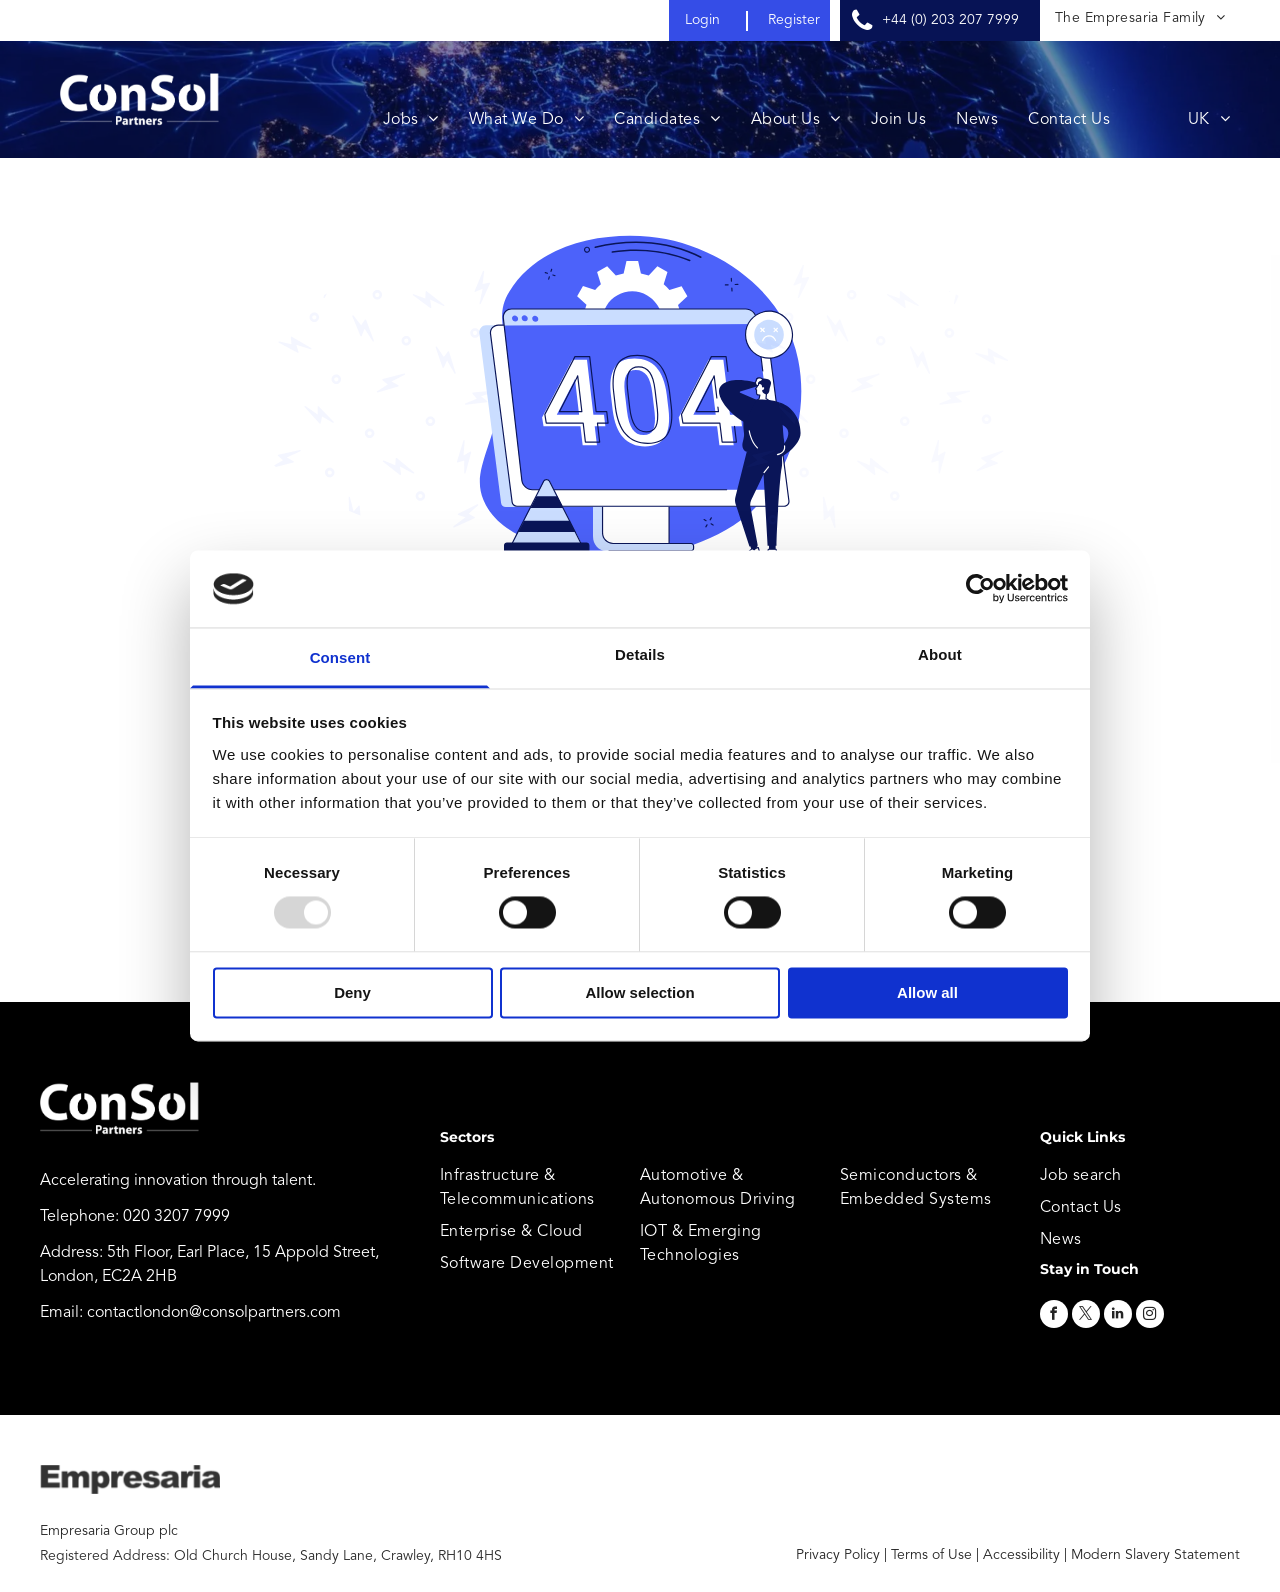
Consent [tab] (340, 657)
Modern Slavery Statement (1155, 1555)
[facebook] (1054, 1316)
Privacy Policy (838, 1555)
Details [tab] (640, 654)
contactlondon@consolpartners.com (214, 1313)
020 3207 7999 (176, 1217)
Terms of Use (931, 1555)
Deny (352, 992)
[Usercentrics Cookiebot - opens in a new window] (980, 589)
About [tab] (940, 654)
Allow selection (639, 992)
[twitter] (1086, 1316)
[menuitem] (1140, 18)
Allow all (927, 992)
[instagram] (1150, 1316)
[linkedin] (1118, 1316)
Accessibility (1021, 1555)
